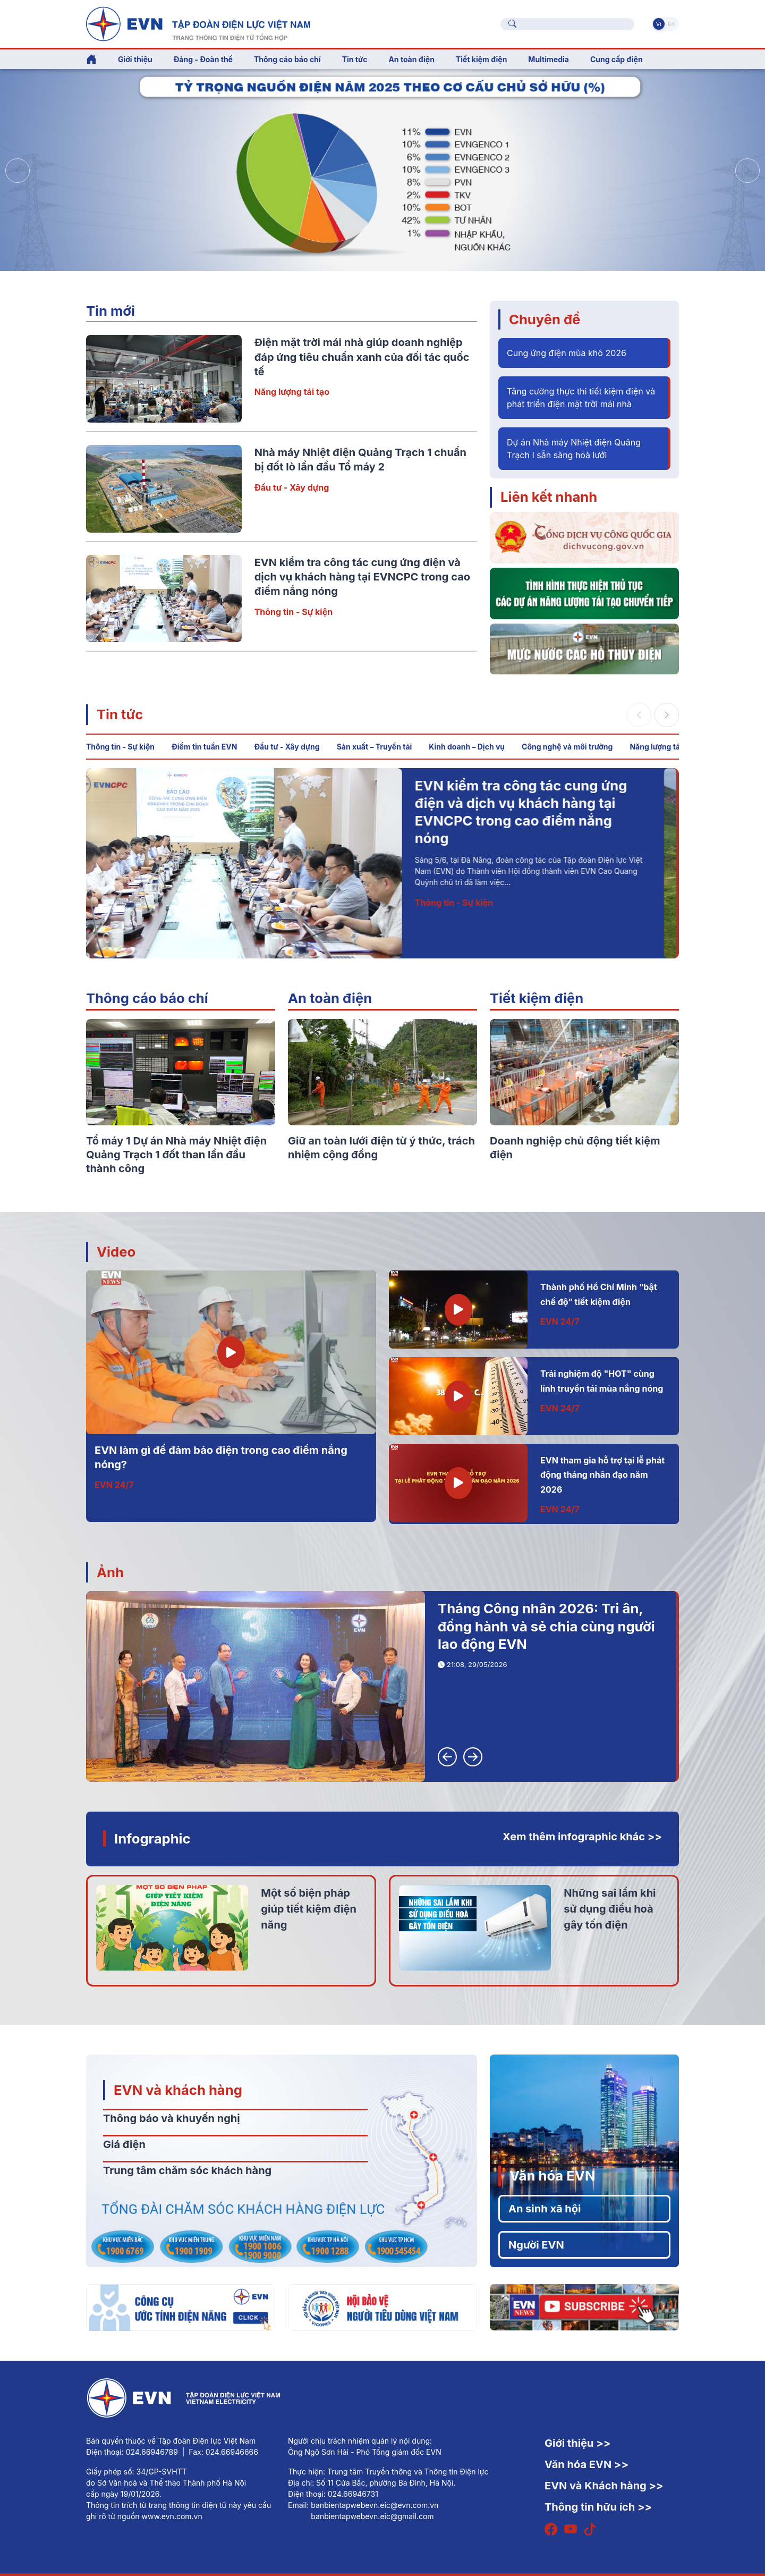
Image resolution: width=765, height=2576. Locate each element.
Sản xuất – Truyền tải (374, 746)
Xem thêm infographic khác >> (582, 1836)
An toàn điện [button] (411, 59)
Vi (658, 24)
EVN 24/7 (114, 1484)
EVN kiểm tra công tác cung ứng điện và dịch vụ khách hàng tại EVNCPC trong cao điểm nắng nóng (362, 577)
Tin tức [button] (355, 59)
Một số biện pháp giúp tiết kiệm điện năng (308, 1909)
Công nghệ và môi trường (567, 746)
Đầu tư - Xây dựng (291, 487)
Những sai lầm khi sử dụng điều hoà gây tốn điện (610, 1909)
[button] (747, 170)
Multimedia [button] (548, 59)
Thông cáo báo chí (287, 59)
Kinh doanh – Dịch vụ (467, 746)
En (671, 24)
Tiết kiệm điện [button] (481, 59)
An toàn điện (330, 998)
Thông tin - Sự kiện (293, 612)
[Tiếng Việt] (198, 23)
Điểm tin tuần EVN (204, 746)
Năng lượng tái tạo (291, 391)
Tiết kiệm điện (536, 998)
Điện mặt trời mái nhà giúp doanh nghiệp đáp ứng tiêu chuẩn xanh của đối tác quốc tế (362, 357)
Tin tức (120, 714)
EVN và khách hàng (178, 2090)
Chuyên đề (544, 319)
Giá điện (124, 2144)
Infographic (152, 1838)
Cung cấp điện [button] (616, 59)
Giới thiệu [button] (135, 59)
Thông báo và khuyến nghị (171, 2118)
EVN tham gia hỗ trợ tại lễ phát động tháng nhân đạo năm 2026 (602, 1475)
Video (116, 1251)
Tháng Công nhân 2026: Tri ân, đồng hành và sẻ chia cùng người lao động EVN (546, 1626)
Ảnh (110, 1572)
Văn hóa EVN (552, 2175)
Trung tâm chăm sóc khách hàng (187, 2170)
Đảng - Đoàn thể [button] (203, 59)
